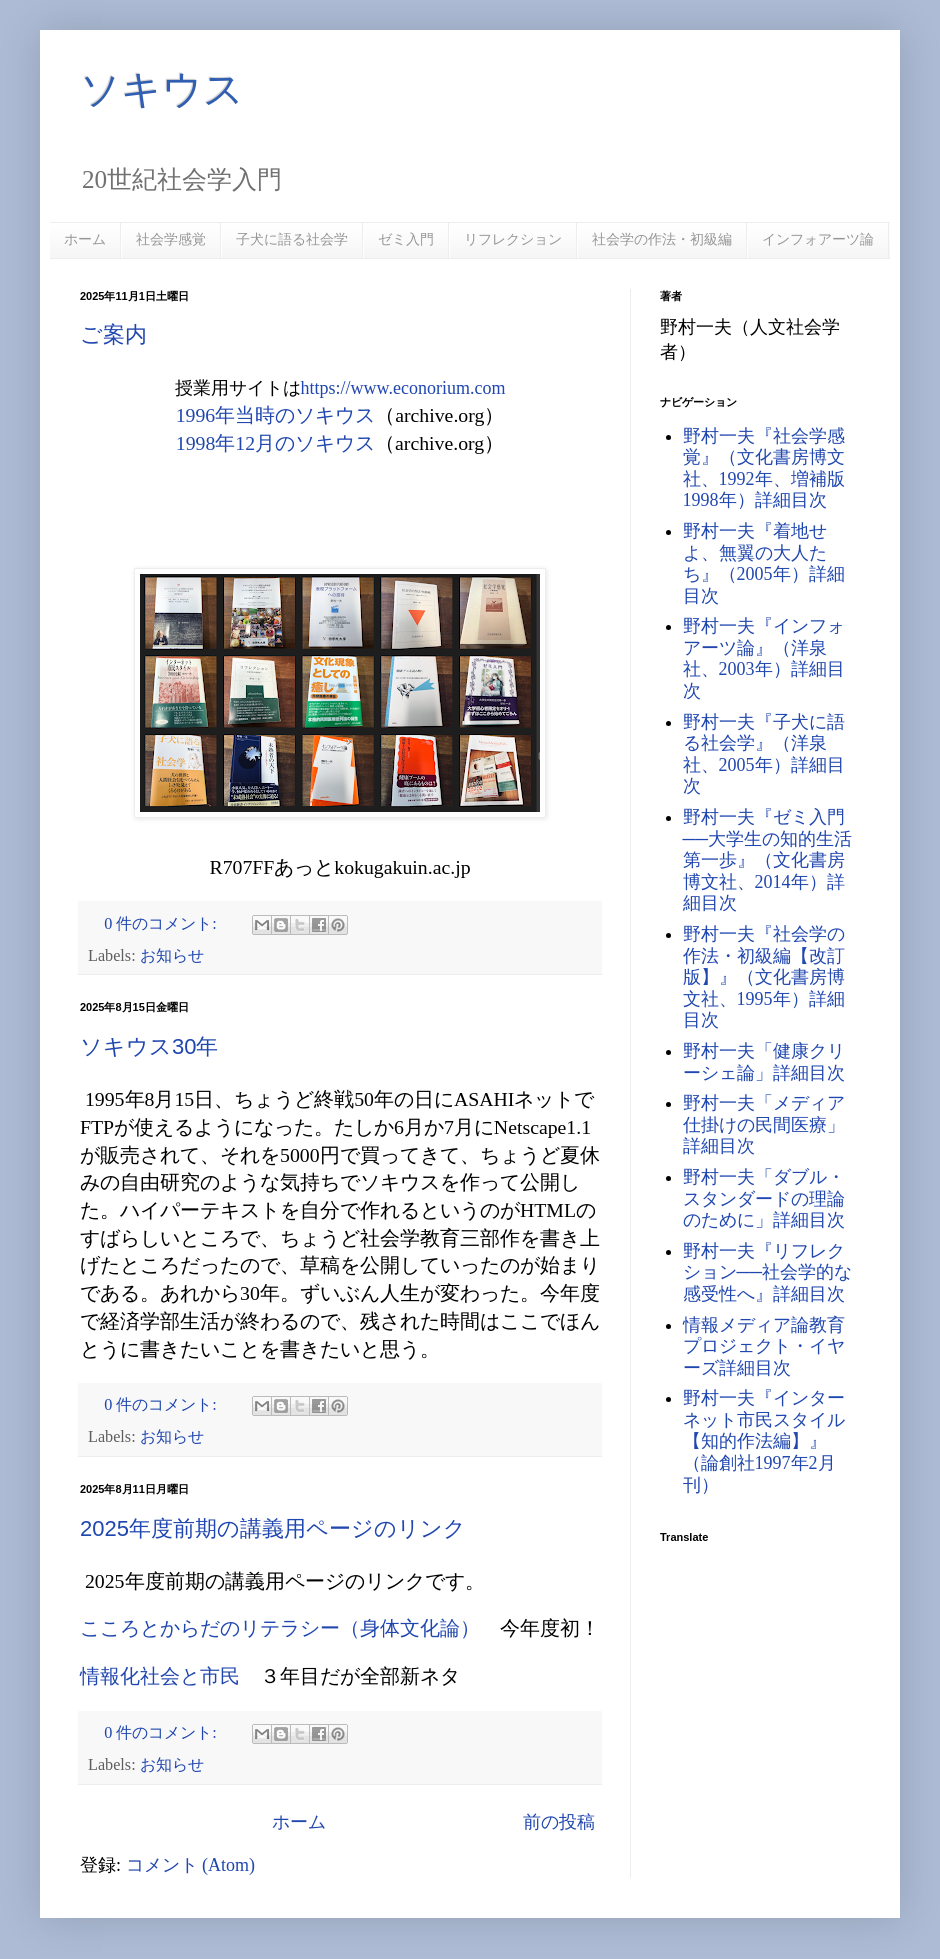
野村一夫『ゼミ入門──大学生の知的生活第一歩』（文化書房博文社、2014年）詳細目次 (768, 860)
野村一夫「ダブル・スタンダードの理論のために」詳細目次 (764, 1198)
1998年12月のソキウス (275, 443)
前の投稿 (559, 1822)
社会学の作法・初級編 (662, 239)
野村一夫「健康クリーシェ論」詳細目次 (764, 1062)
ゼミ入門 (406, 239)
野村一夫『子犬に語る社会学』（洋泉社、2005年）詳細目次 (764, 754)
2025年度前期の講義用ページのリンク (273, 1528)
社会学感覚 (171, 239)
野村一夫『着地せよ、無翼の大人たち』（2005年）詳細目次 (764, 563)
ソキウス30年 (149, 1046)
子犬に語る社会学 (292, 239)
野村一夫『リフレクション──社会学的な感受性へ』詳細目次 (768, 1272)
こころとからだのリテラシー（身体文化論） (280, 1628)
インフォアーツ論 (818, 239)
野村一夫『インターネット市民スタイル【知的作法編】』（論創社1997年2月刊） (764, 1441)
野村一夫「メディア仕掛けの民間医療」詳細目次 (764, 1124)
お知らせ (172, 956)
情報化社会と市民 (160, 1676)
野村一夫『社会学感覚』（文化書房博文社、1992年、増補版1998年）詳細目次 (764, 468)
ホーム (85, 239)
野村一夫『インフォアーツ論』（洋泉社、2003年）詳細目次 (764, 658)
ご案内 (113, 334)
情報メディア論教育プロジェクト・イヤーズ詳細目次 (764, 1346)
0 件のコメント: (162, 924)
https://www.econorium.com (403, 388)
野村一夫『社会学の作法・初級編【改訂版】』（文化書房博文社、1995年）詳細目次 (764, 977)
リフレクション (513, 239)
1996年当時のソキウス (276, 415)
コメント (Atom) (191, 1865)
